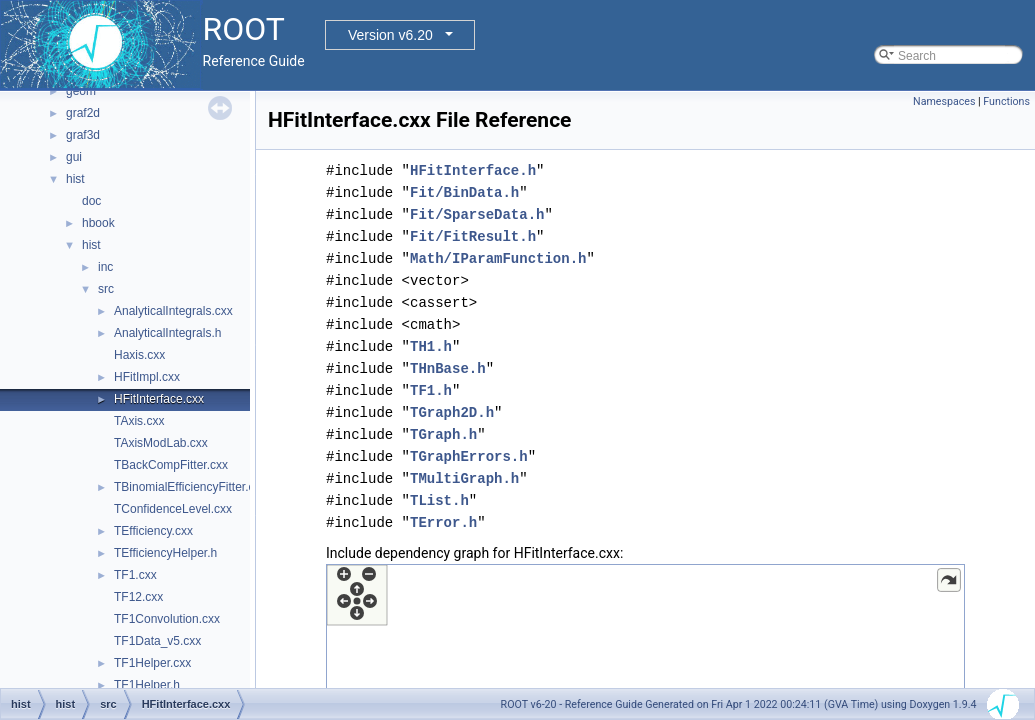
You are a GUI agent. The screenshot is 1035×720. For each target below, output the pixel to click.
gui (74, 157)
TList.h (439, 500)
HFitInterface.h (473, 170)
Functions (1006, 101)
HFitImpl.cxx (147, 377)
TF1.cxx (135, 575)
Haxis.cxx (139, 355)
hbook (98, 223)
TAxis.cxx (139, 421)
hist (75, 179)
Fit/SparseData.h (477, 214)
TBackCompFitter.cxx (171, 465)
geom (81, 91)
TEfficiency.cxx (153, 531)
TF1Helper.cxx (152, 663)
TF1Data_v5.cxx (157, 641)
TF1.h (431, 390)
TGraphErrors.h (469, 456)
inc (105, 267)
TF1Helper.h (147, 685)
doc (91, 201)
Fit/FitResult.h (473, 236)
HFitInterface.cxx (159, 399)
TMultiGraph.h (464, 478)
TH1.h (431, 346)
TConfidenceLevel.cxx (173, 509)
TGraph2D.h (452, 412)
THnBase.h (448, 368)
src (106, 289)
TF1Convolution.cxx (167, 619)
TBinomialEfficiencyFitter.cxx (190, 487)
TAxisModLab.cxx (161, 443)
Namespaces (944, 101)
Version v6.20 (390, 35)
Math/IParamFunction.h (498, 258)
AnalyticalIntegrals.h (167, 333)
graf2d (83, 113)
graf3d (83, 135)
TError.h (443, 522)
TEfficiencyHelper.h (165, 553)
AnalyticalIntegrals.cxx (173, 311)
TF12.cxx (138, 597)
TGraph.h (443, 434)
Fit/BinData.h (464, 192)
